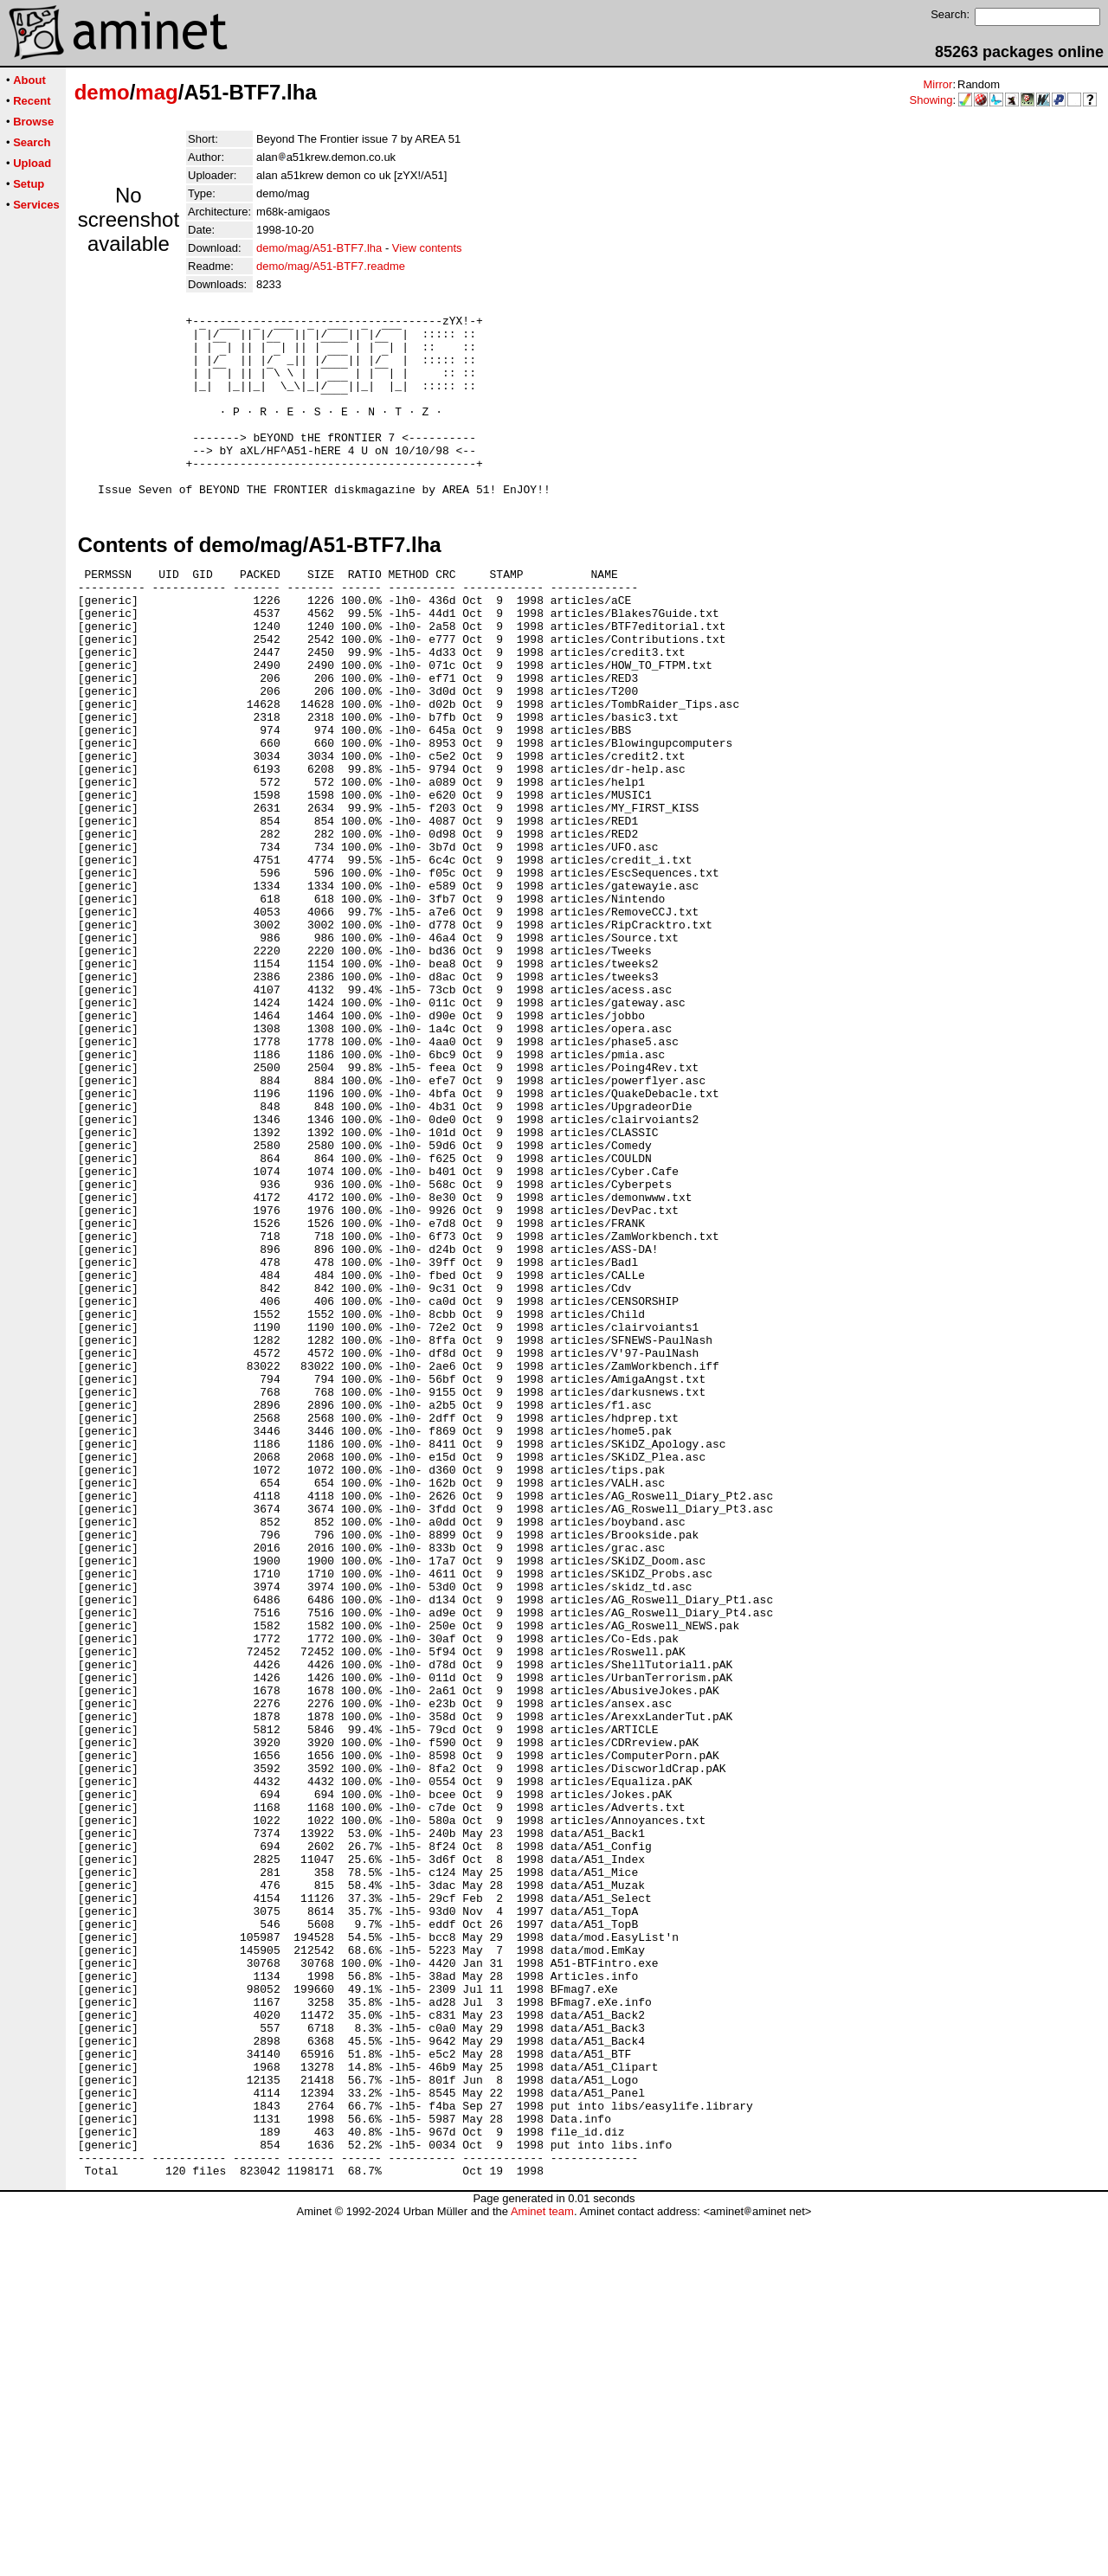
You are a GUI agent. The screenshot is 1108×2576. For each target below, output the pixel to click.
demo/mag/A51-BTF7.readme (330, 266)
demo (102, 92)
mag (156, 92)
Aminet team (542, 2569)
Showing (931, 99)
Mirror (937, 84)
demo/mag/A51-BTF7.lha (319, 247)
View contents (427, 247)
